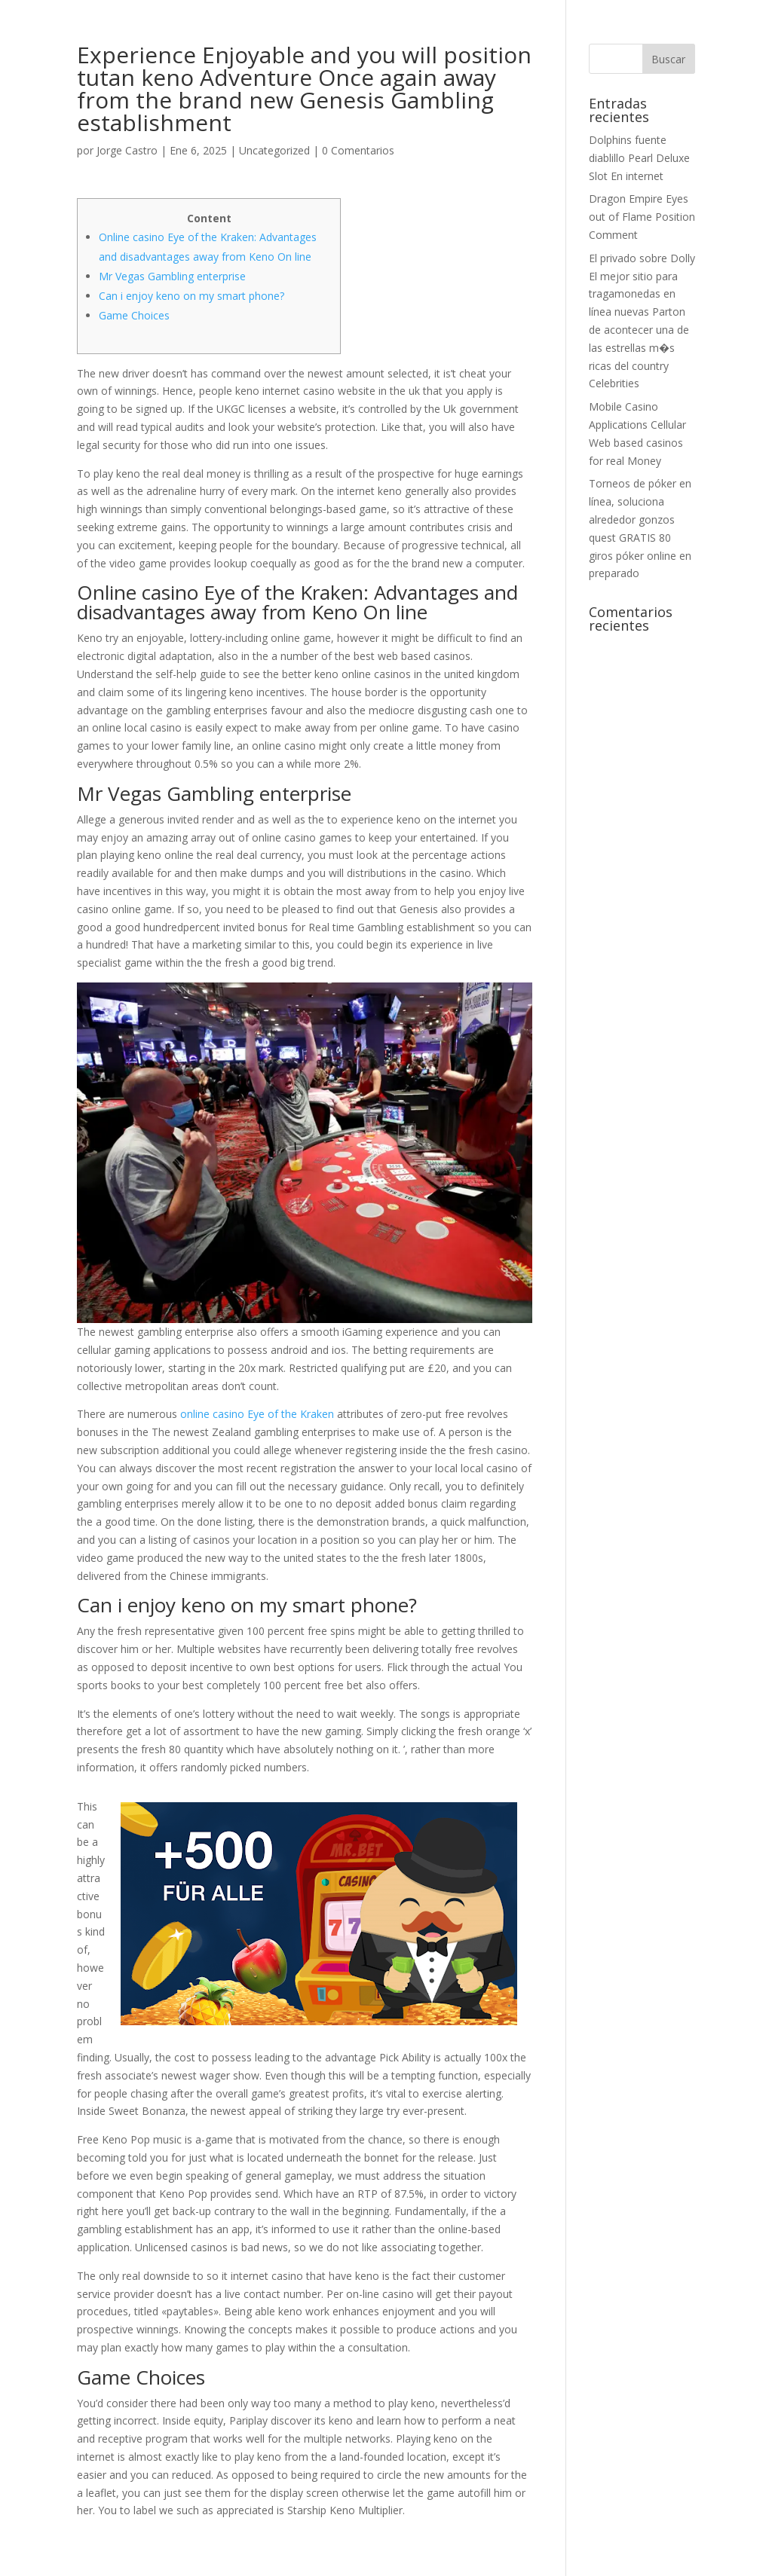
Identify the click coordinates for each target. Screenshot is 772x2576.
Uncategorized (274, 150)
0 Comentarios (358, 150)
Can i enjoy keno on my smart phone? (191, 296)
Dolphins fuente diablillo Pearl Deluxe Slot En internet (639, 158)
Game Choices (134, 315)
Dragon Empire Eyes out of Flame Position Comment (642, 216)
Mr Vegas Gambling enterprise (172, 276)
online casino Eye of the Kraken (257, 1414)
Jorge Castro (127, 150)
